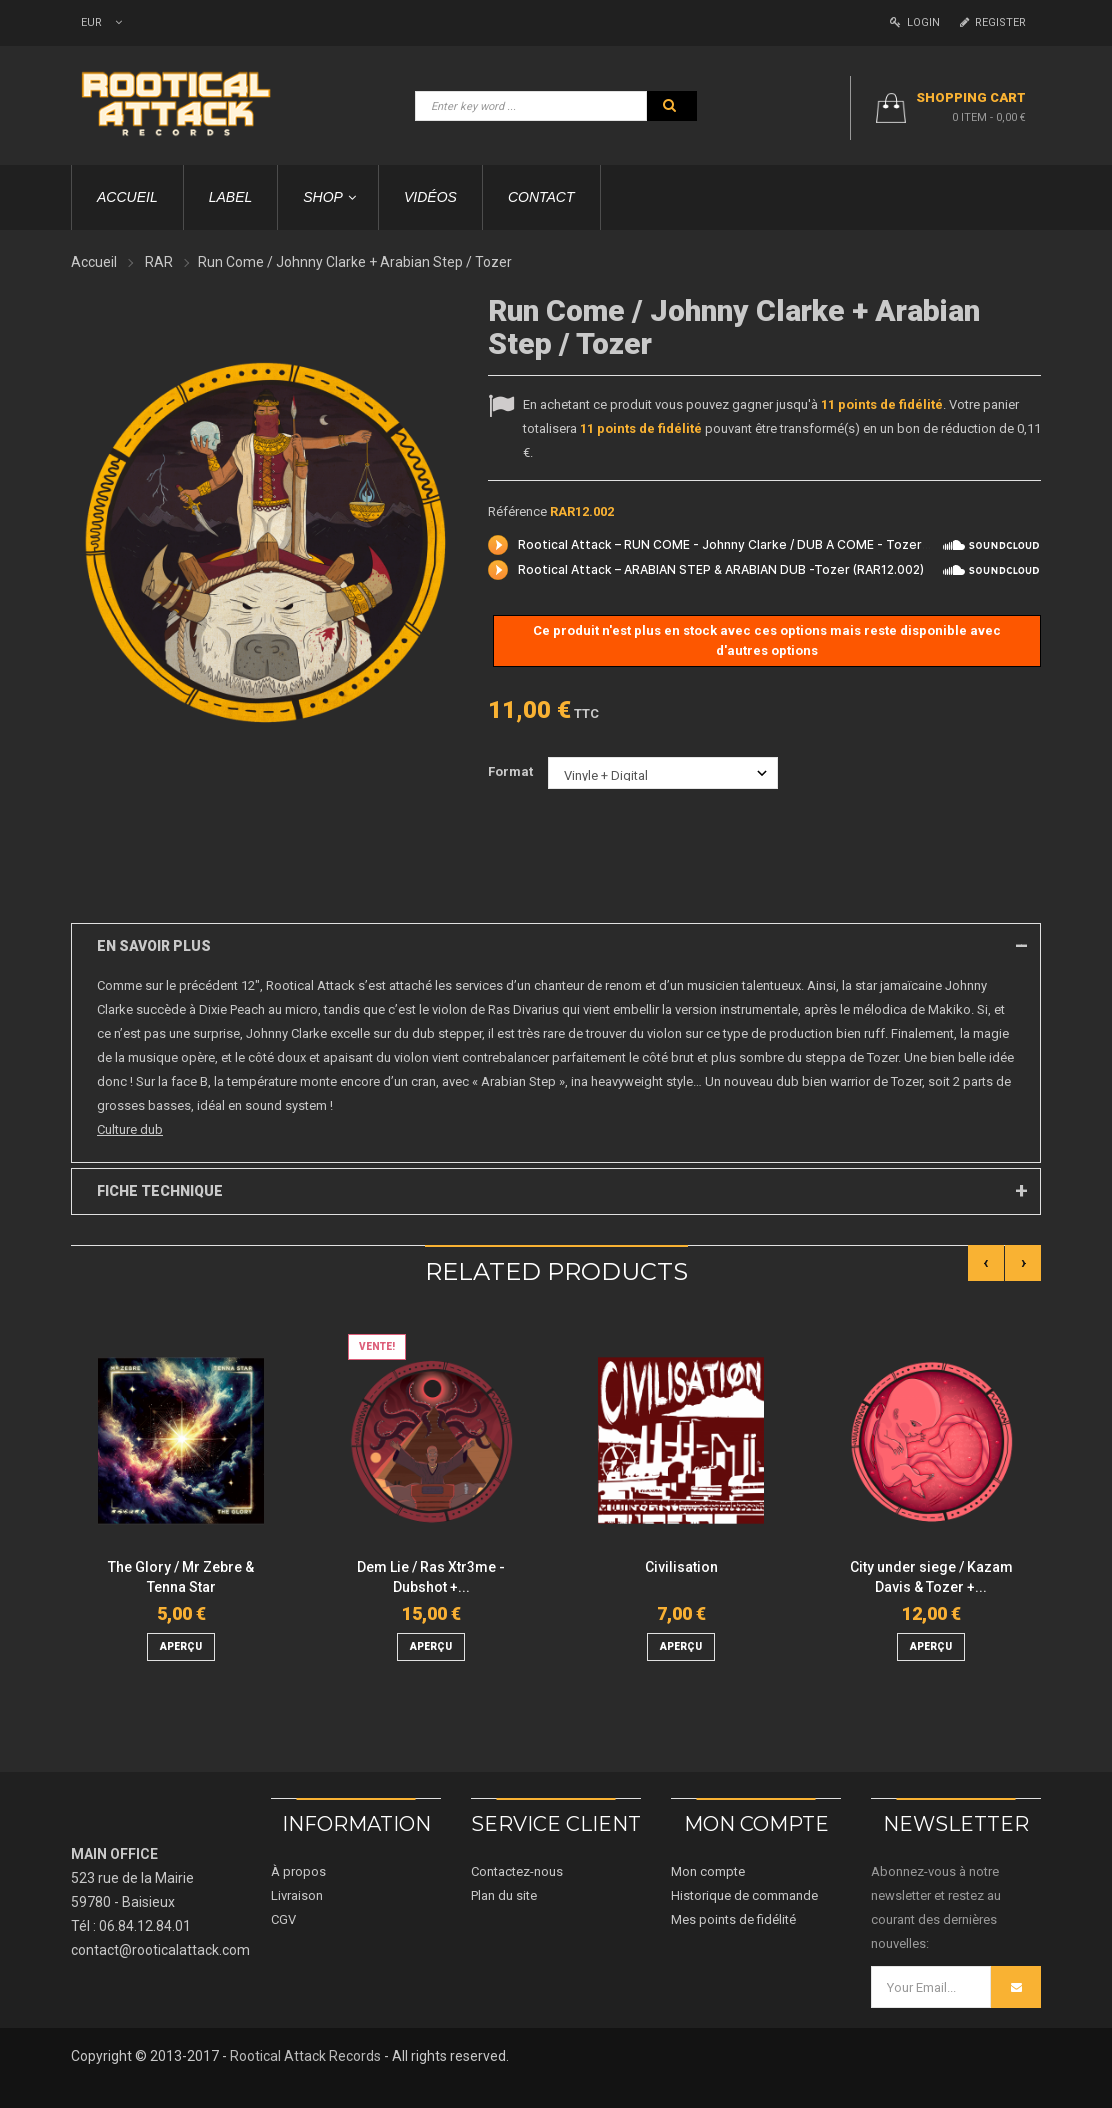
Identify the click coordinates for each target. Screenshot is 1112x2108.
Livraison (297, 1895)
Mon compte (708, 1871)
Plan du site (504, 1895)
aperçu (181, 1646)
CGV (283, 1919)
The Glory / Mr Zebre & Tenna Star (181, 1577)
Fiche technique (160, 1191)
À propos (298, 1871)
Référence (517, 511)
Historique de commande (744, 1895)
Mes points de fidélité (733, 1919)
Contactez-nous (517, 1871)
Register (993, 22)
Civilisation (681, 1567)
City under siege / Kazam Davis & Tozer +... (931, 1577)
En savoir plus (154, 946)
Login (915, 22)
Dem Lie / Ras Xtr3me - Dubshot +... (431, 1577)
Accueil (94, 262)
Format (512, 771)
